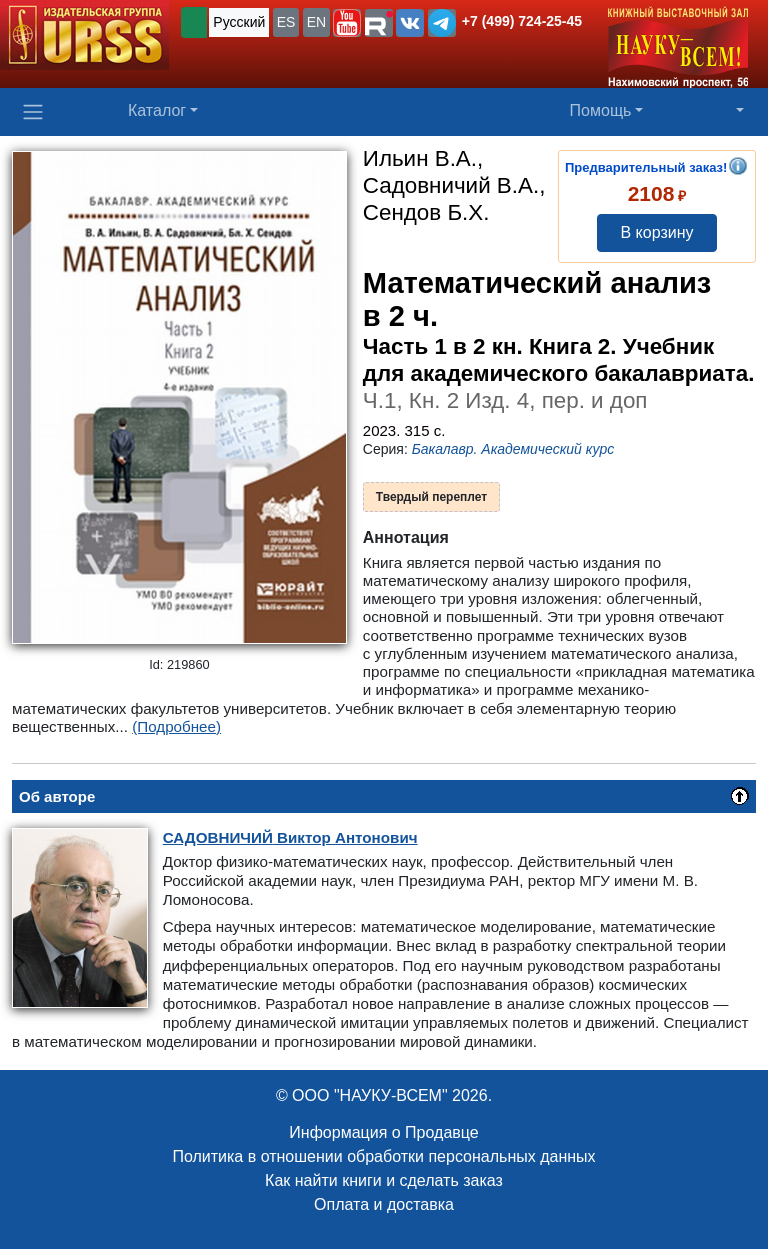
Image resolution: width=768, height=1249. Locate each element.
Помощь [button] (601, 110)
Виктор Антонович (290, 837)
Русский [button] (239, 22)
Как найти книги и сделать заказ (384, 1180)
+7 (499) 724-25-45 (522, 21)
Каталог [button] (157, 110)
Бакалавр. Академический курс (513, 449)
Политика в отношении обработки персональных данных (383, 1156)
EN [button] (316, 22)
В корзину (656, 232)
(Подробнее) (176, 726)
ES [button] (286, 22)
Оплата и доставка (384, 1204)
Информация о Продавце (383, 1132)
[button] (347, 23)
